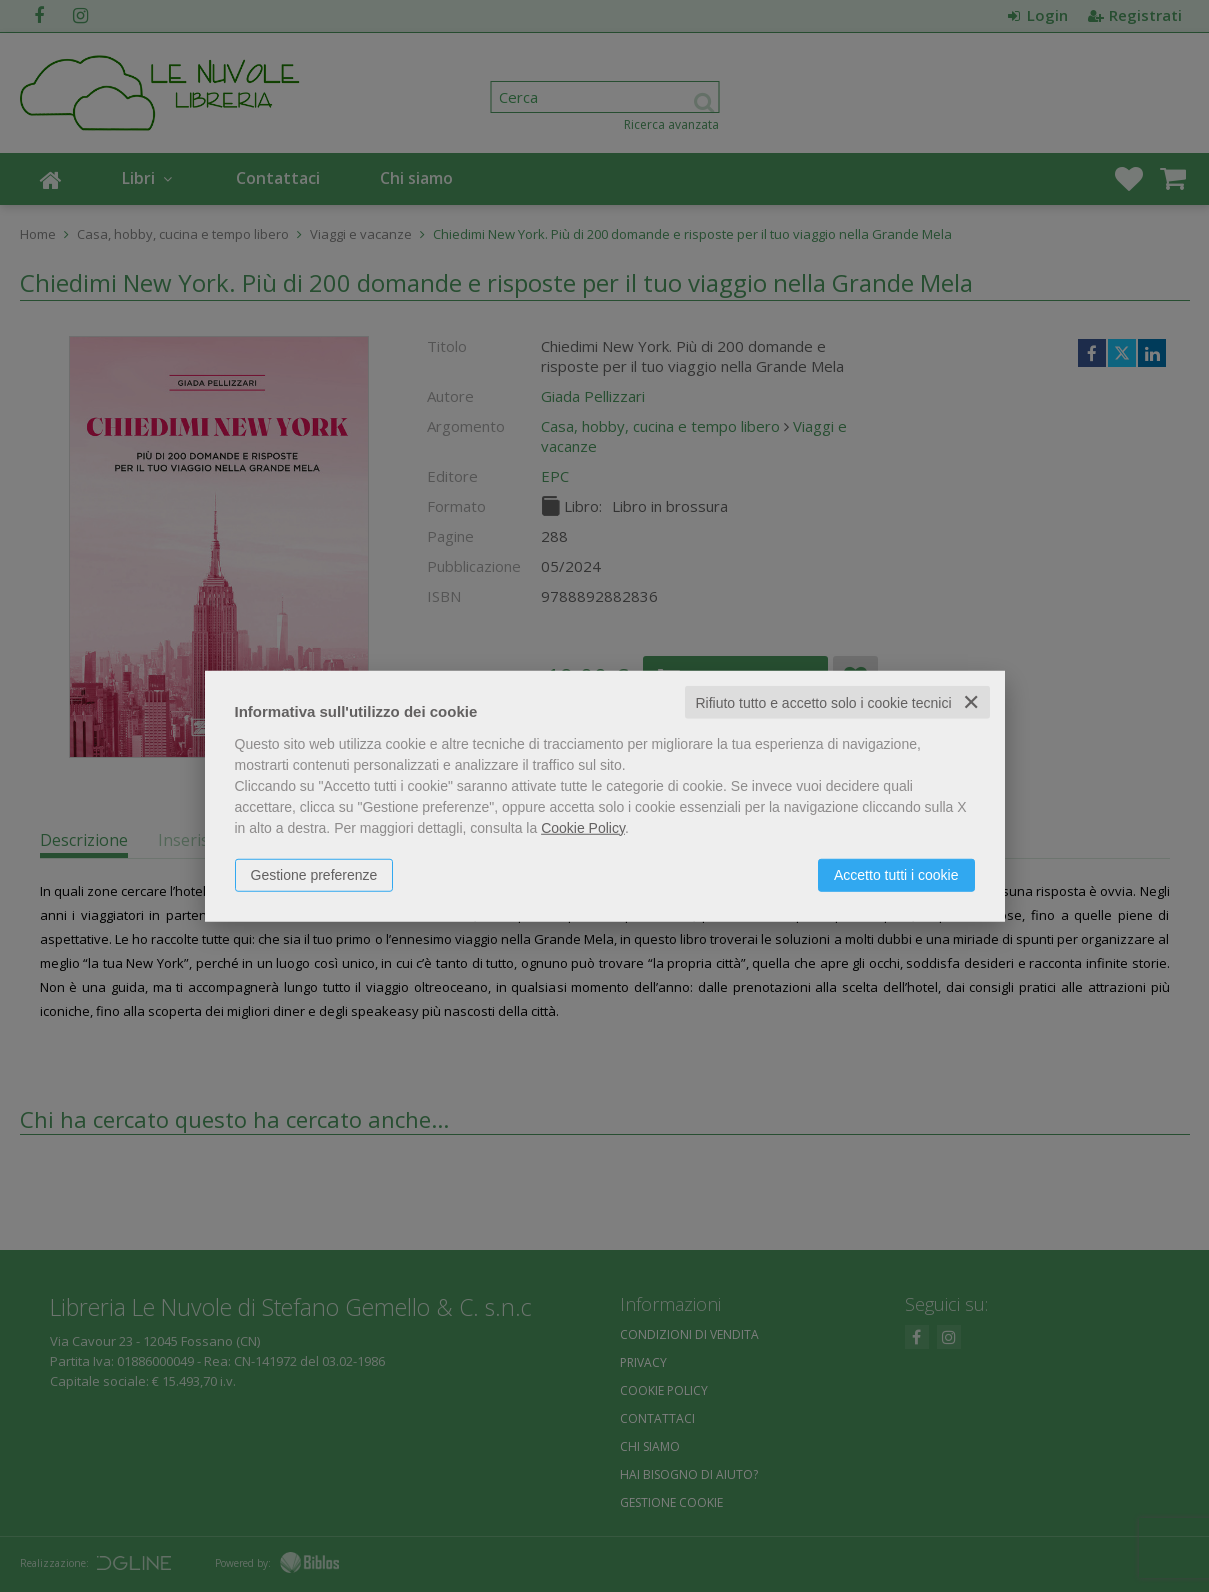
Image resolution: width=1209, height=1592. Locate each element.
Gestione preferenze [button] (314, 874)
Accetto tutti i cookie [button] (896, 874)
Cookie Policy (583, 827)
